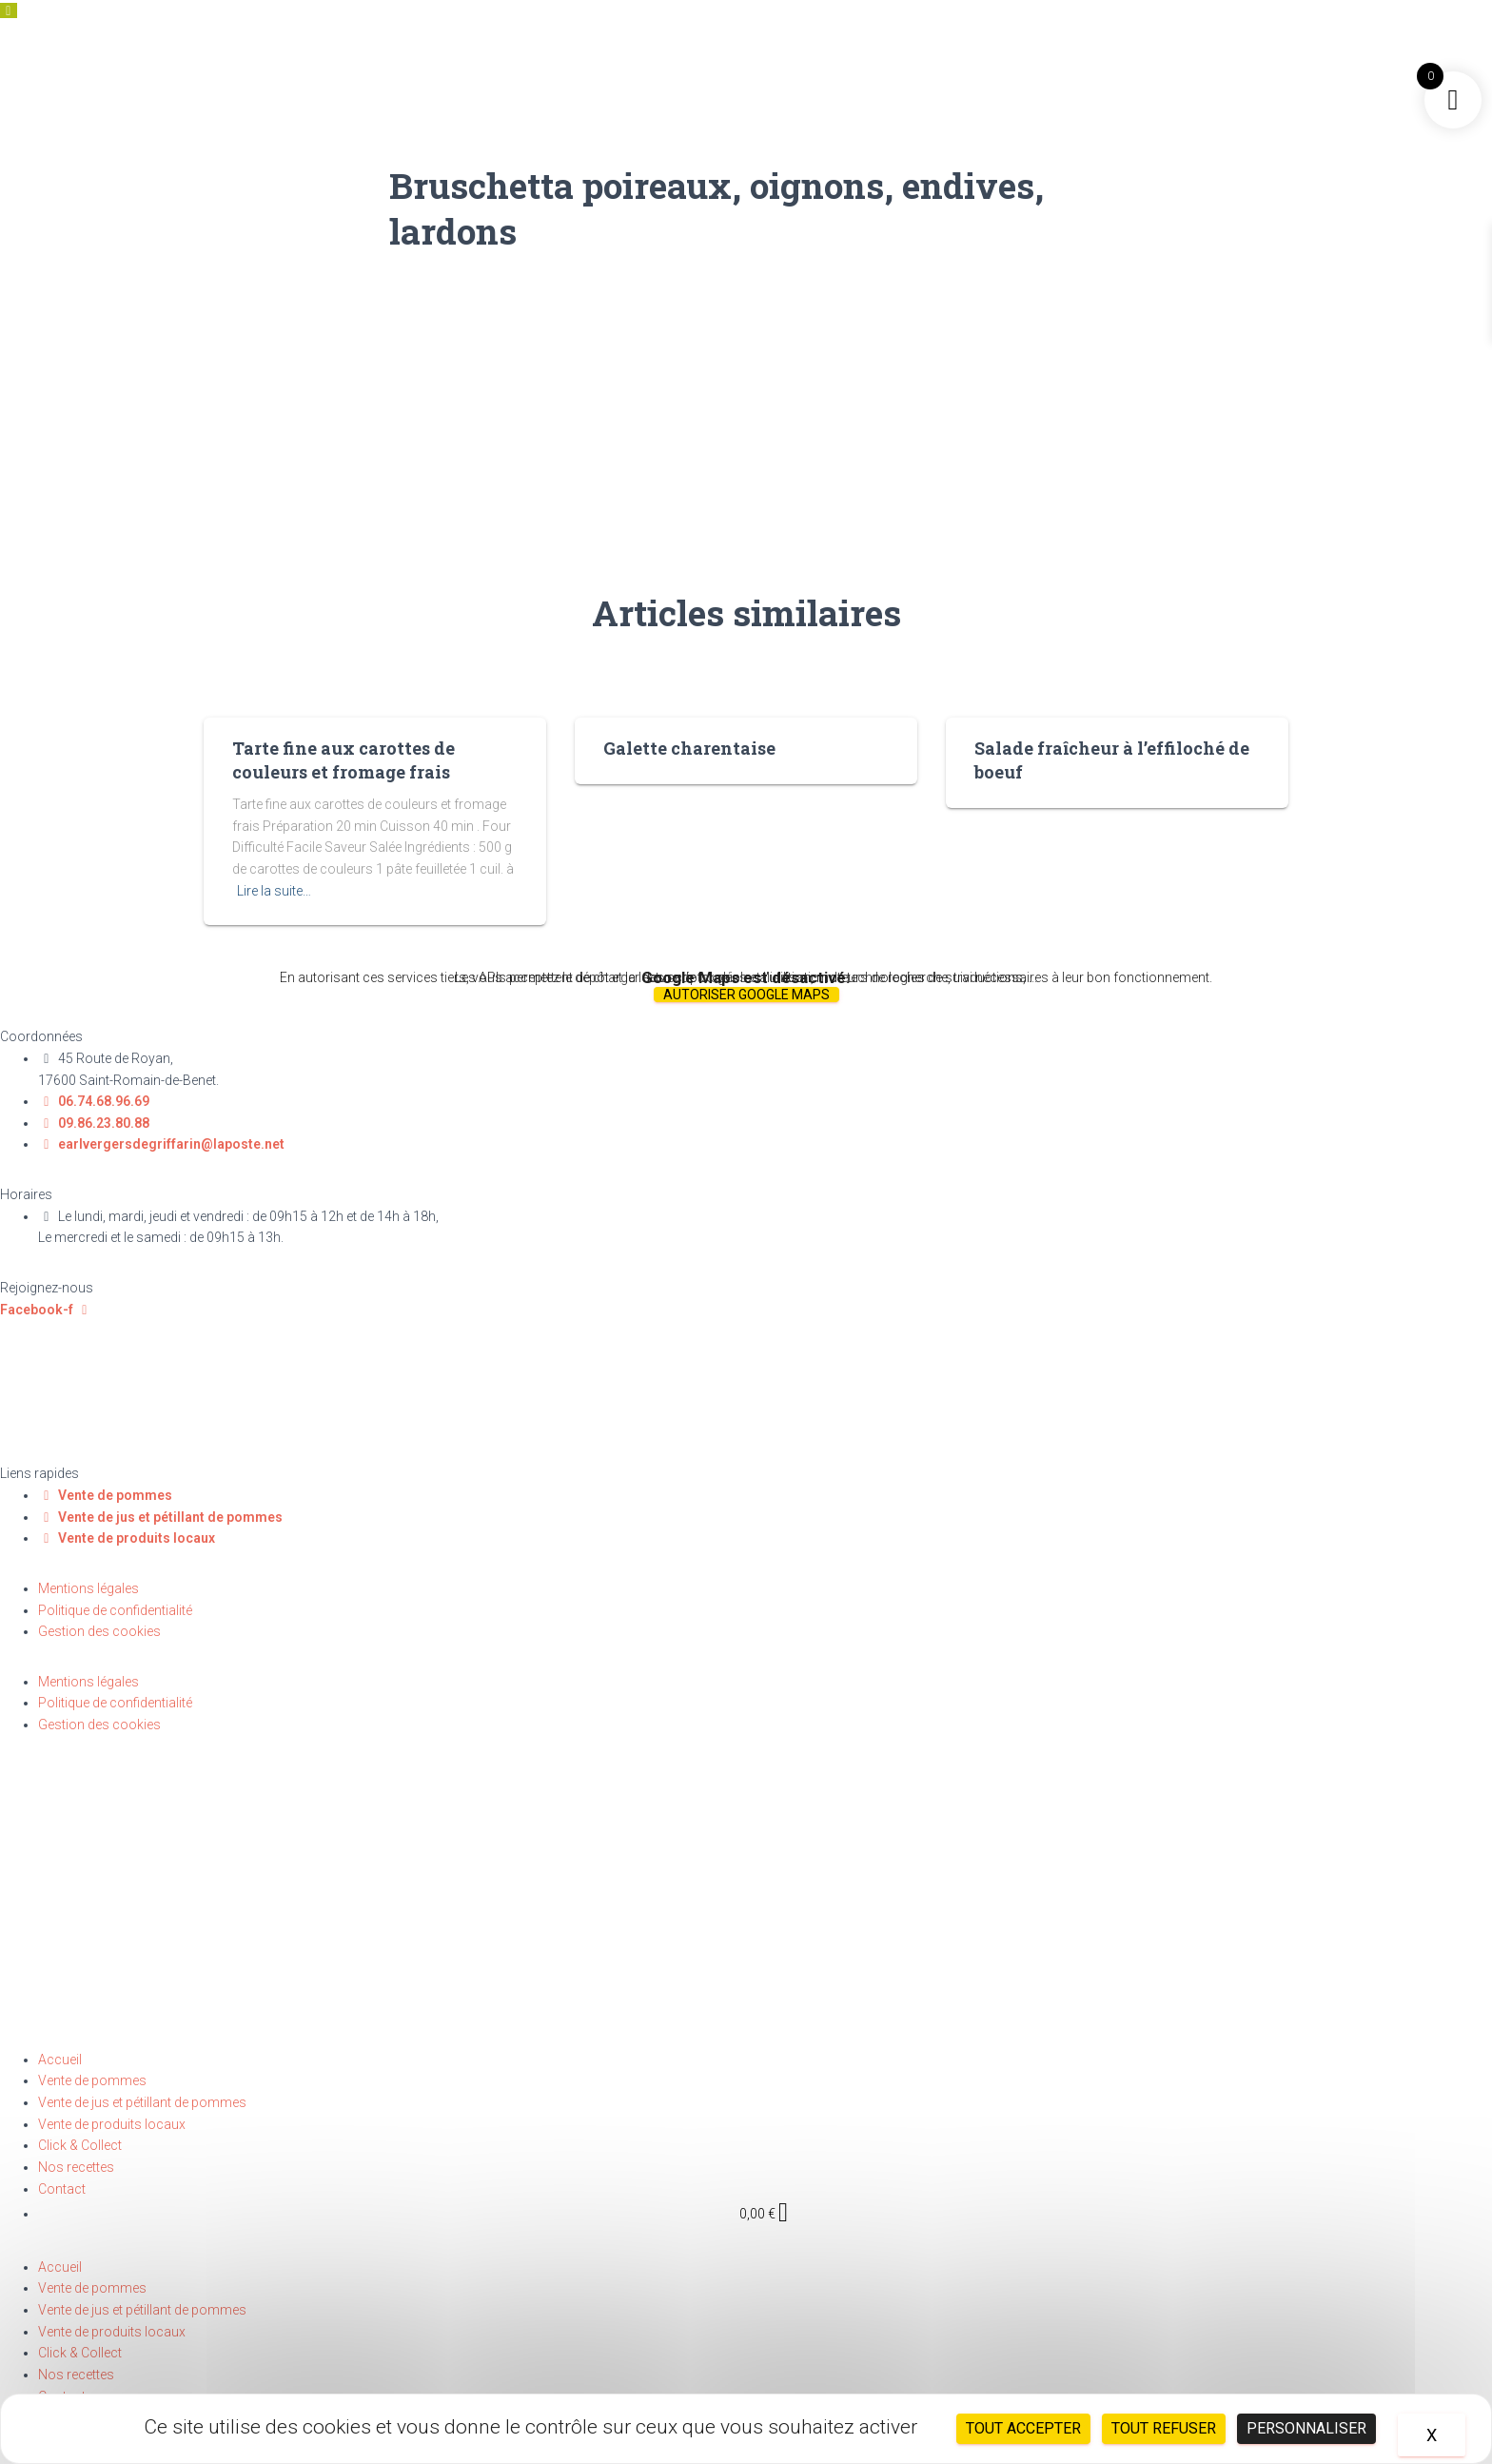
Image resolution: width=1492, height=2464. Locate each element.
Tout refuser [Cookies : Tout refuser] (1163, 2428)
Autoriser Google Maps (746, 994)
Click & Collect (80, 2145)
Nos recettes (76, 2167)
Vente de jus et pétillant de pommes (142, 2102)
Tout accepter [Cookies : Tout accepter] (1023, 2428)
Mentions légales (88, 1588)
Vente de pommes (92, 2080)
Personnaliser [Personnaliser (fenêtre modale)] (1306, 2428)
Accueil (60, 2059)
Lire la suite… (274, 890)
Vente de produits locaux (112, 2124)
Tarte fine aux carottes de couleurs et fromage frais (343, 760)
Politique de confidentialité (115, 1610)
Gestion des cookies (99, 1631)
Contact (62, 2189)
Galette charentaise (689, 748)
